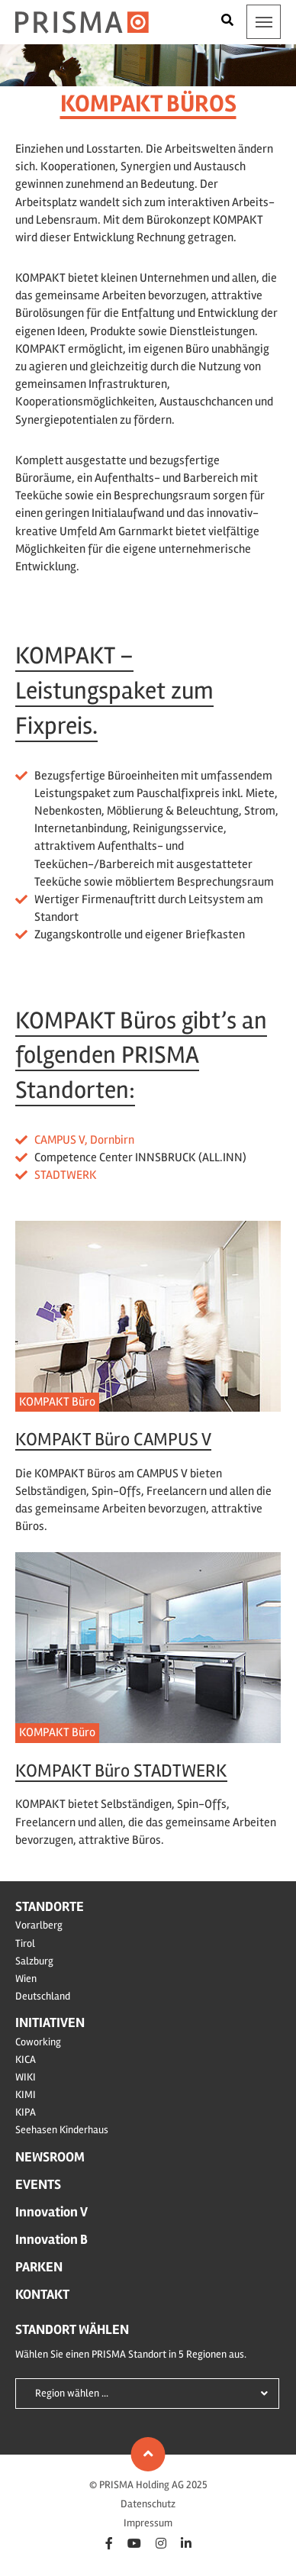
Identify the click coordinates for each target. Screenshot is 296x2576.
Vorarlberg (39, 1925)
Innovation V (51, 2211)
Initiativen (50, 2022)
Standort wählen (72, 2329)
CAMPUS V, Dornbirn (84, 1140)
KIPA (25, 2112)
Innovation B (51, 2239)
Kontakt (42, 2294)
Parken (39, 2266)
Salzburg (34, 1961)
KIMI (25, 2094)
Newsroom (50, 2156)
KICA (25, 2059)
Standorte (49, 1906)
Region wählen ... (71, 2393)
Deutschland (42, 1996)
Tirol (25, 1943)
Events (38, 2184)
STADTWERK (65, 1175)
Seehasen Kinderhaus (61, 2129)
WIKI (25, 2077)
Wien (26, 1978)
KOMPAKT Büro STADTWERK (121, 1771)
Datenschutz (148, 2503)
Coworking (38, 2041)
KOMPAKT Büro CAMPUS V (113, 1439)
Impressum (148, 2522)
